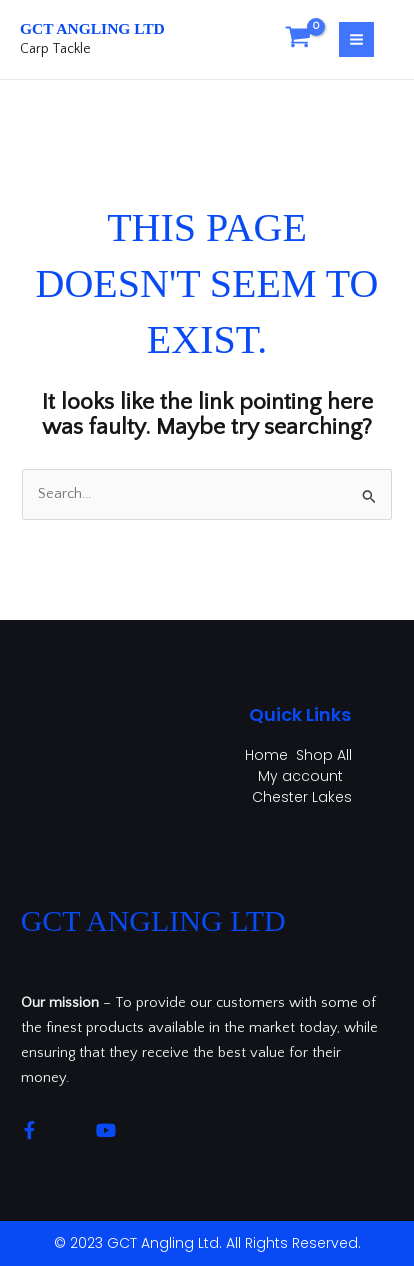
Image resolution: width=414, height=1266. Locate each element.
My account (300, 776)
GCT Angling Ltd (92, 28)
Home (266, 755)
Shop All (324, 755)
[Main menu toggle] (356, 39)
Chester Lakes (302, 797)
